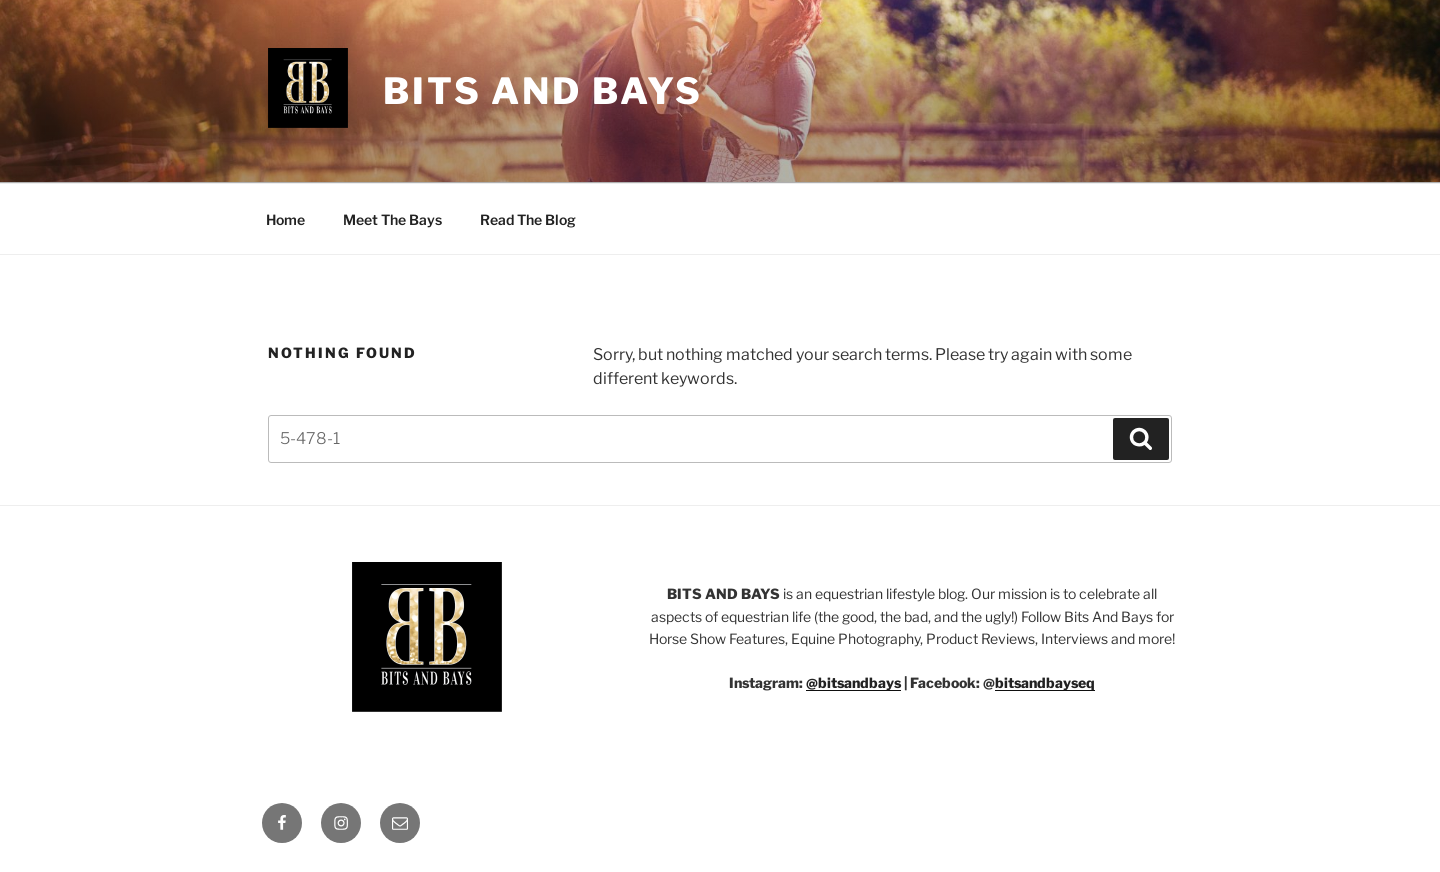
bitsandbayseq (1045, 682)
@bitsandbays (853, 682)
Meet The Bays (392, 219)
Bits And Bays (542, 91)
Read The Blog (528, 219)
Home (285, 219)
